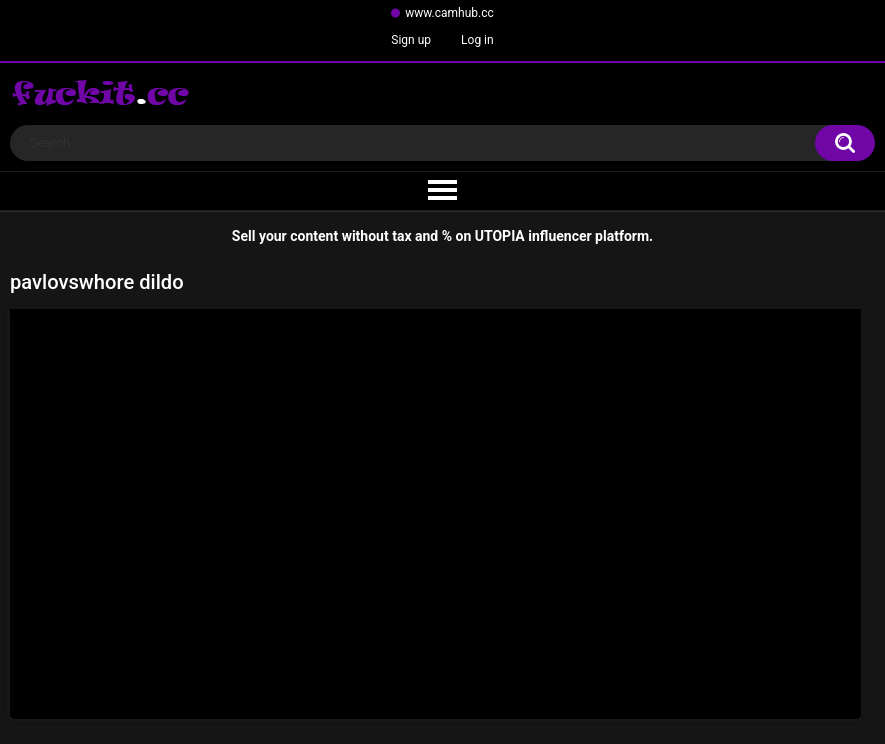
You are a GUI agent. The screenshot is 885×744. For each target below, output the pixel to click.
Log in (477, 40)
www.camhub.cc (449, 13)
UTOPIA (500, 236)
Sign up (411, 40)
